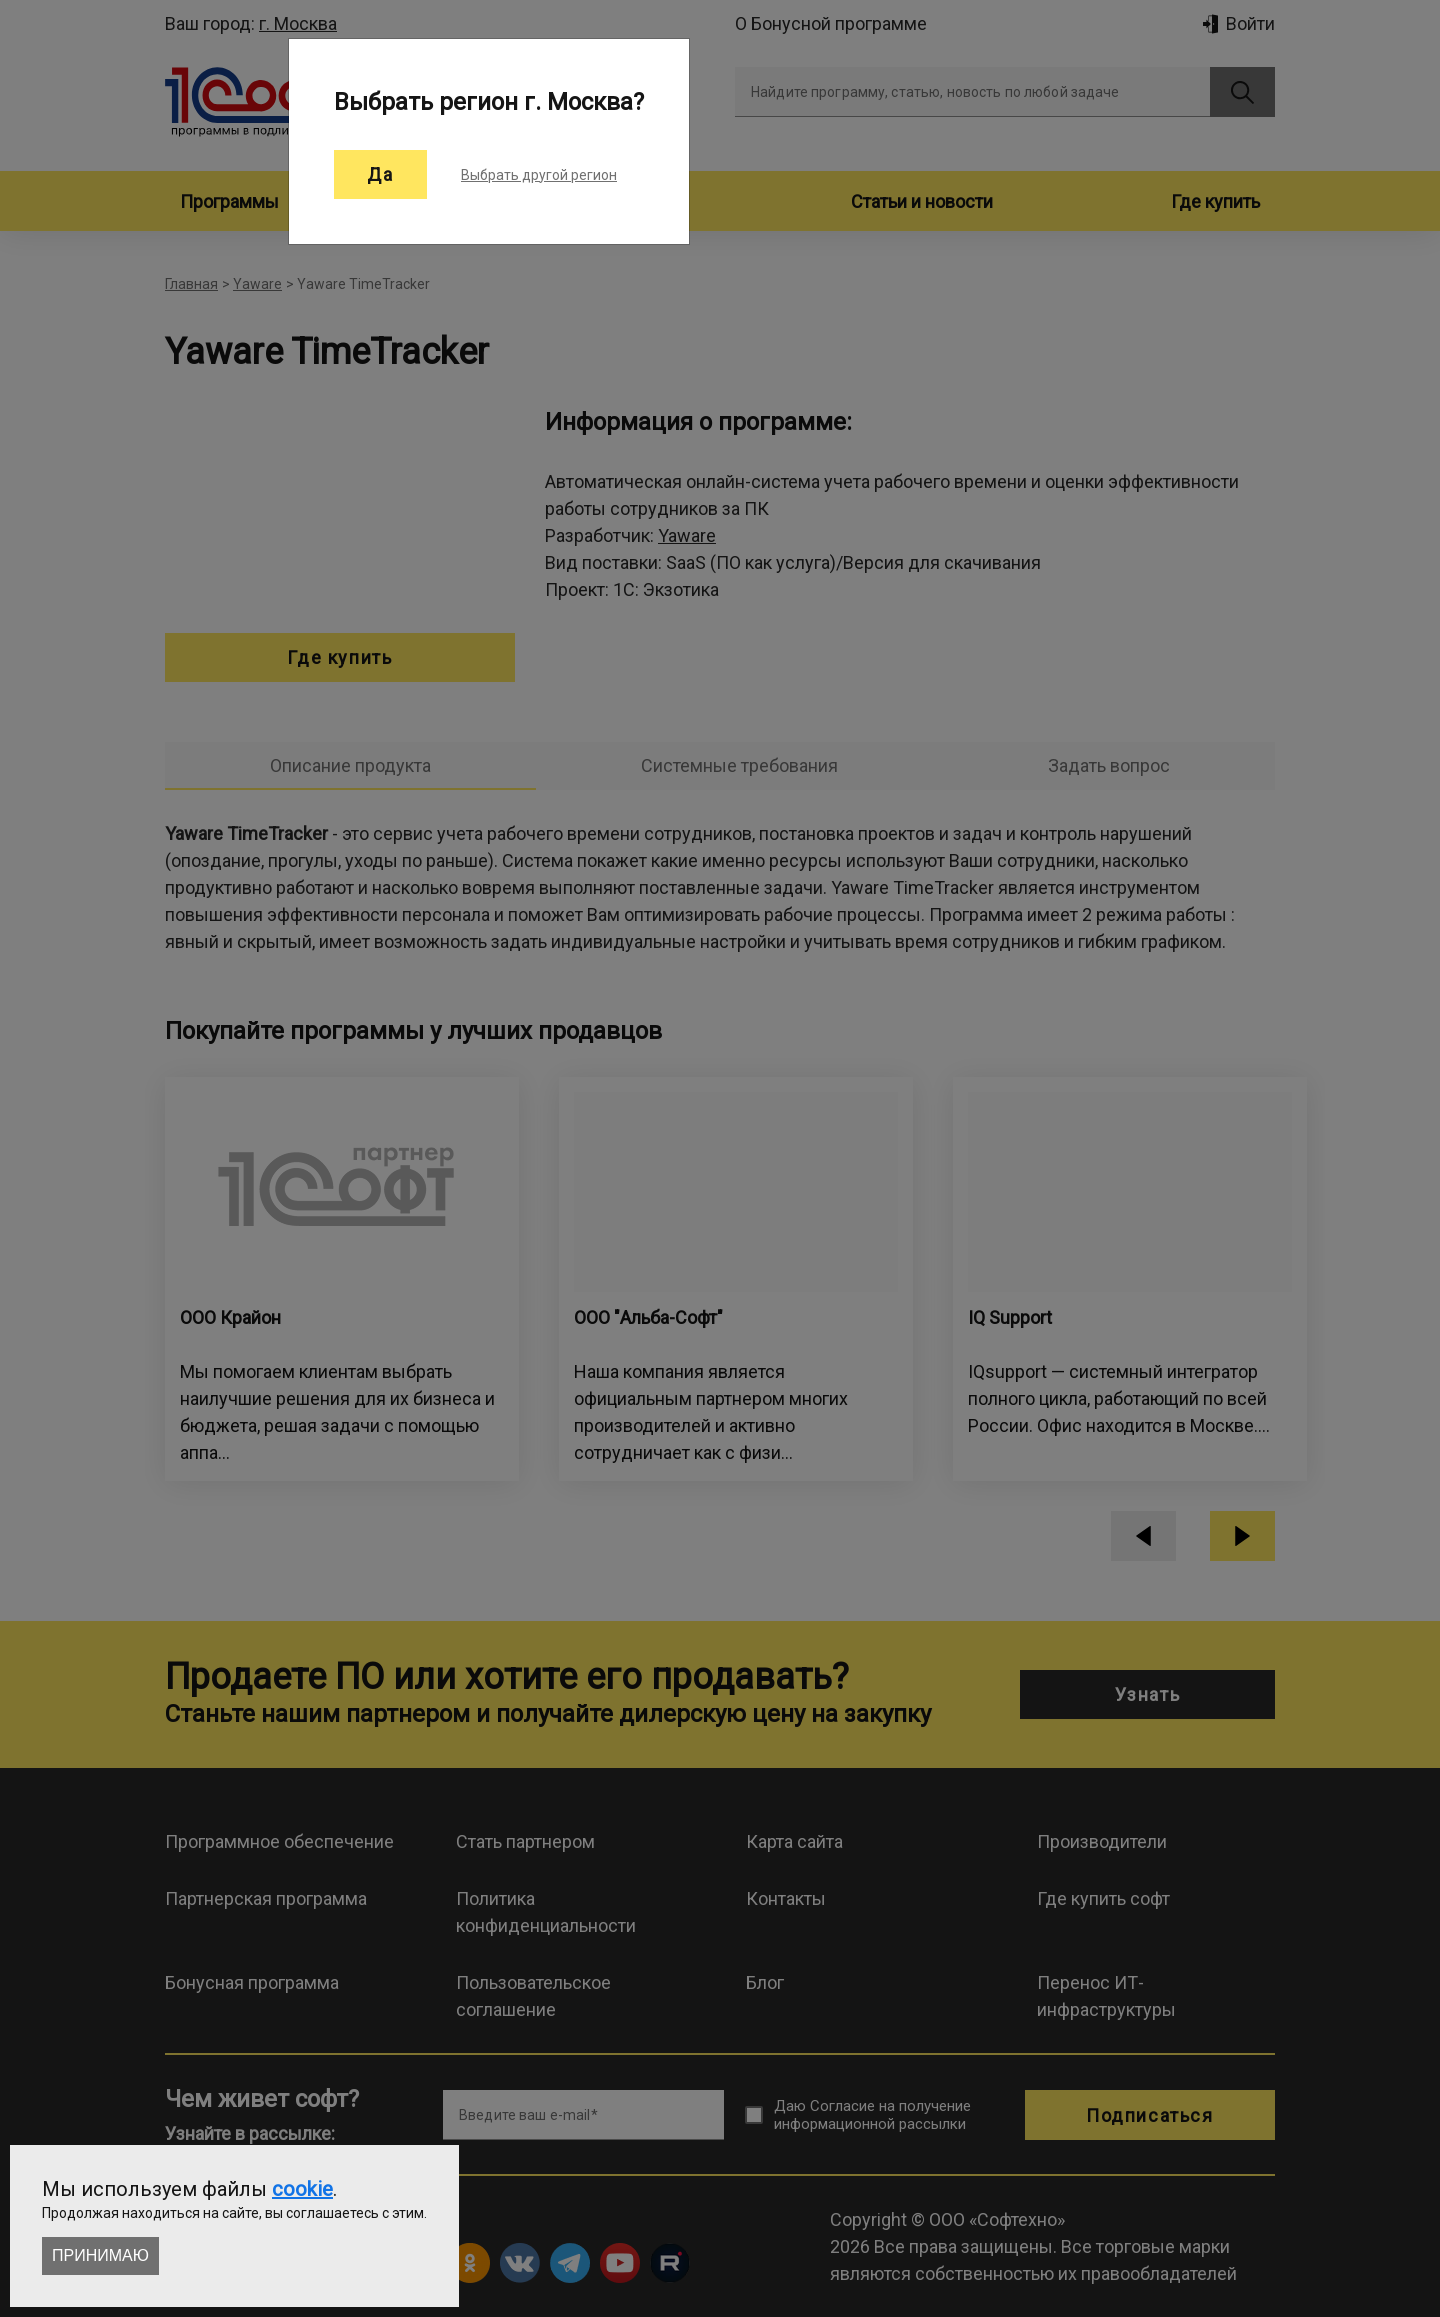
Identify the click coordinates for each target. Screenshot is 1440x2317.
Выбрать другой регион (539, 175)
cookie (302, 2189)
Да (380, 174)
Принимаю (100, 2255)
